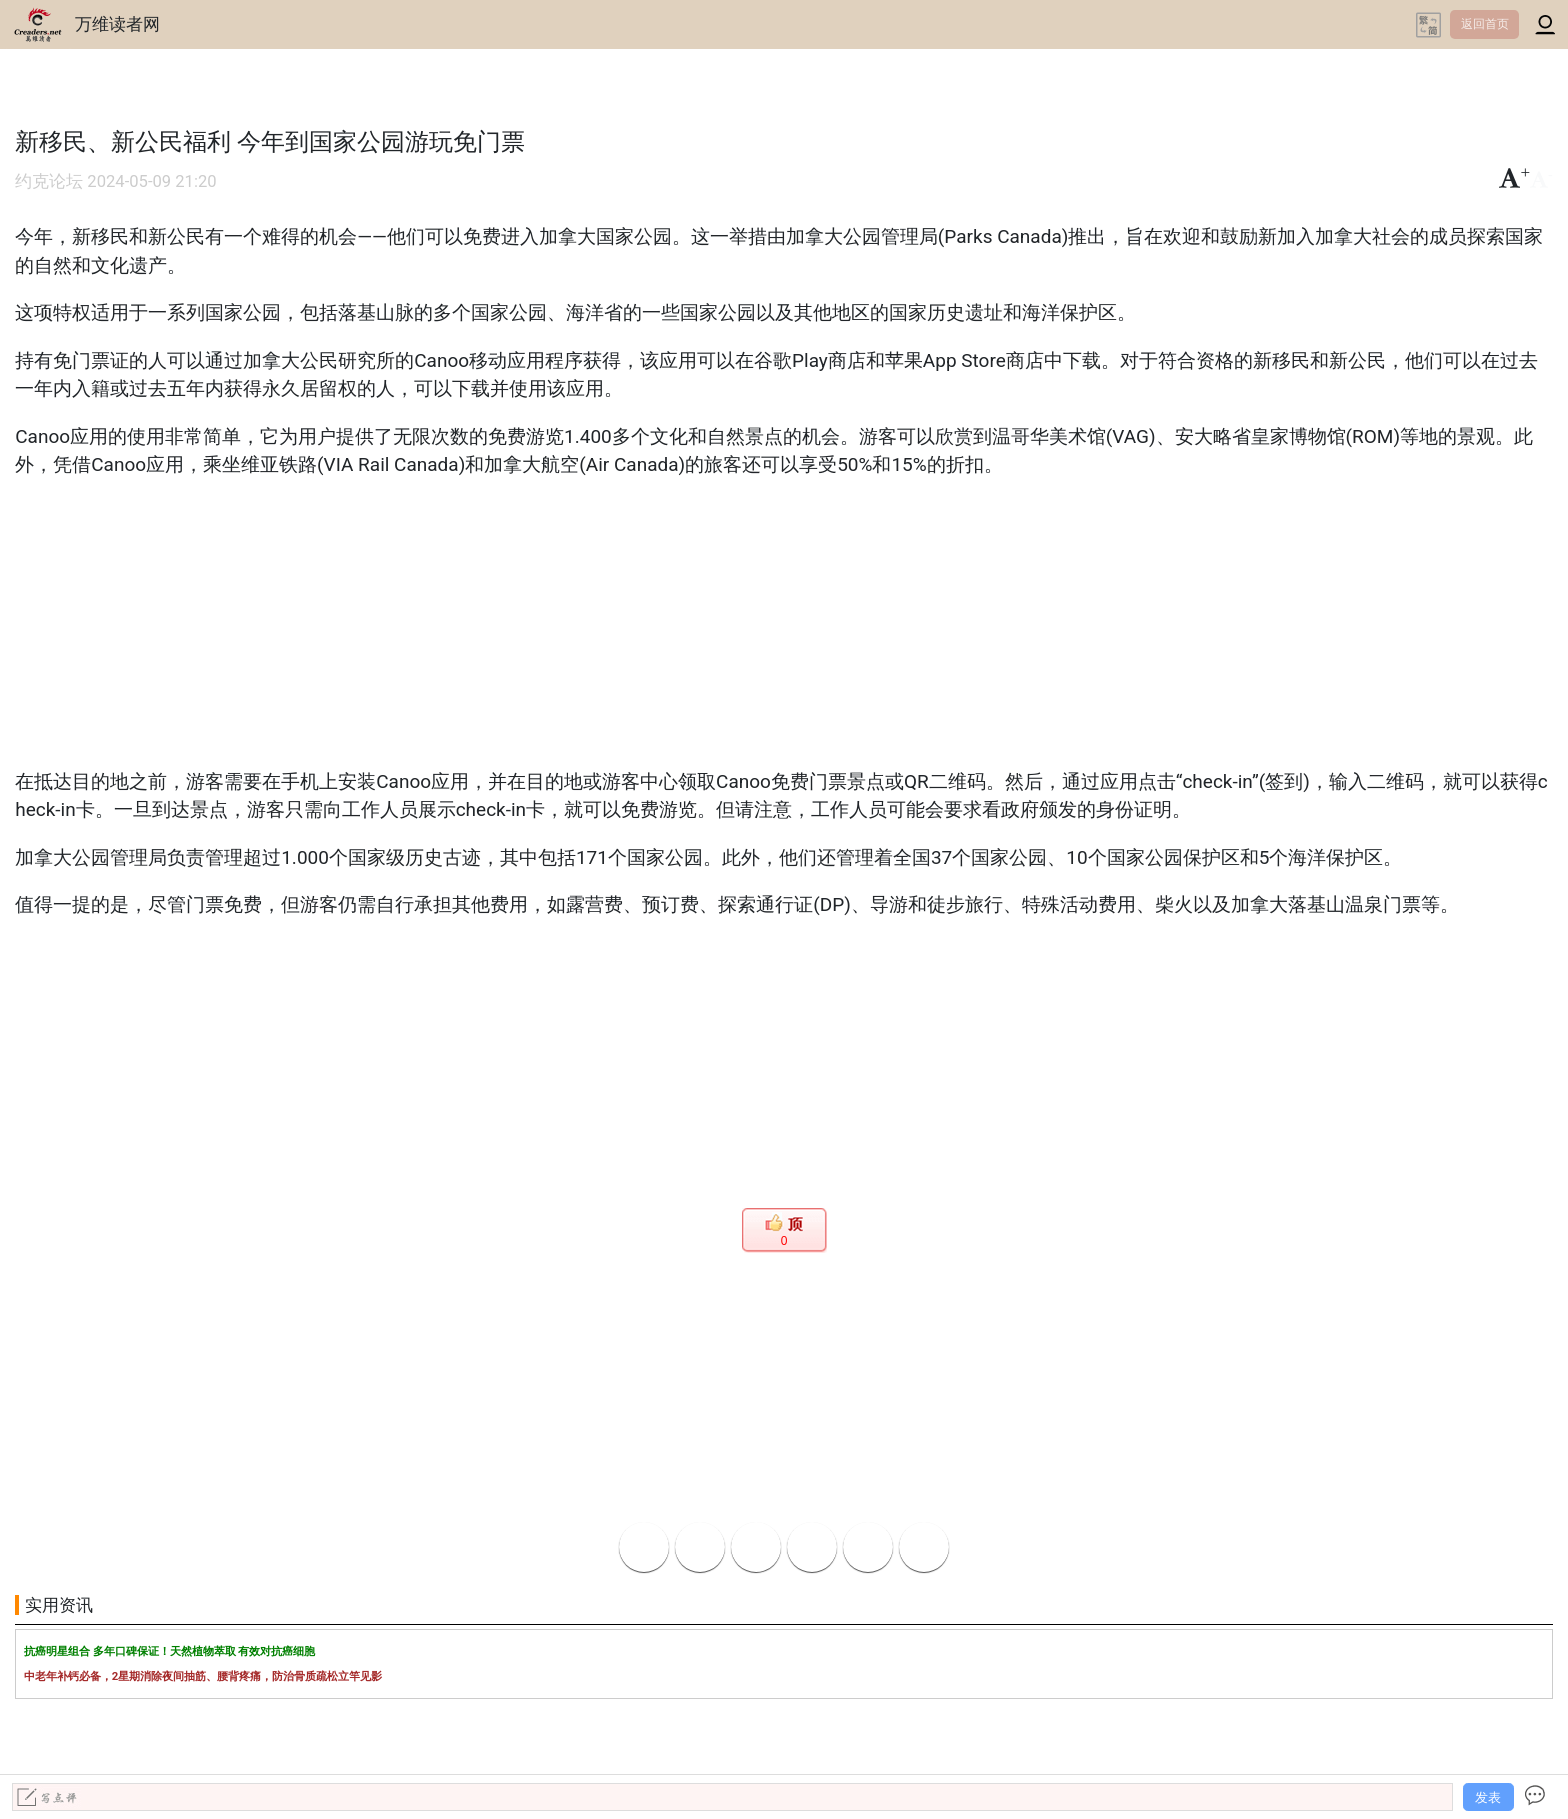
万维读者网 (117, 24)
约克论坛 (49, 181)
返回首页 (1485, 24)
